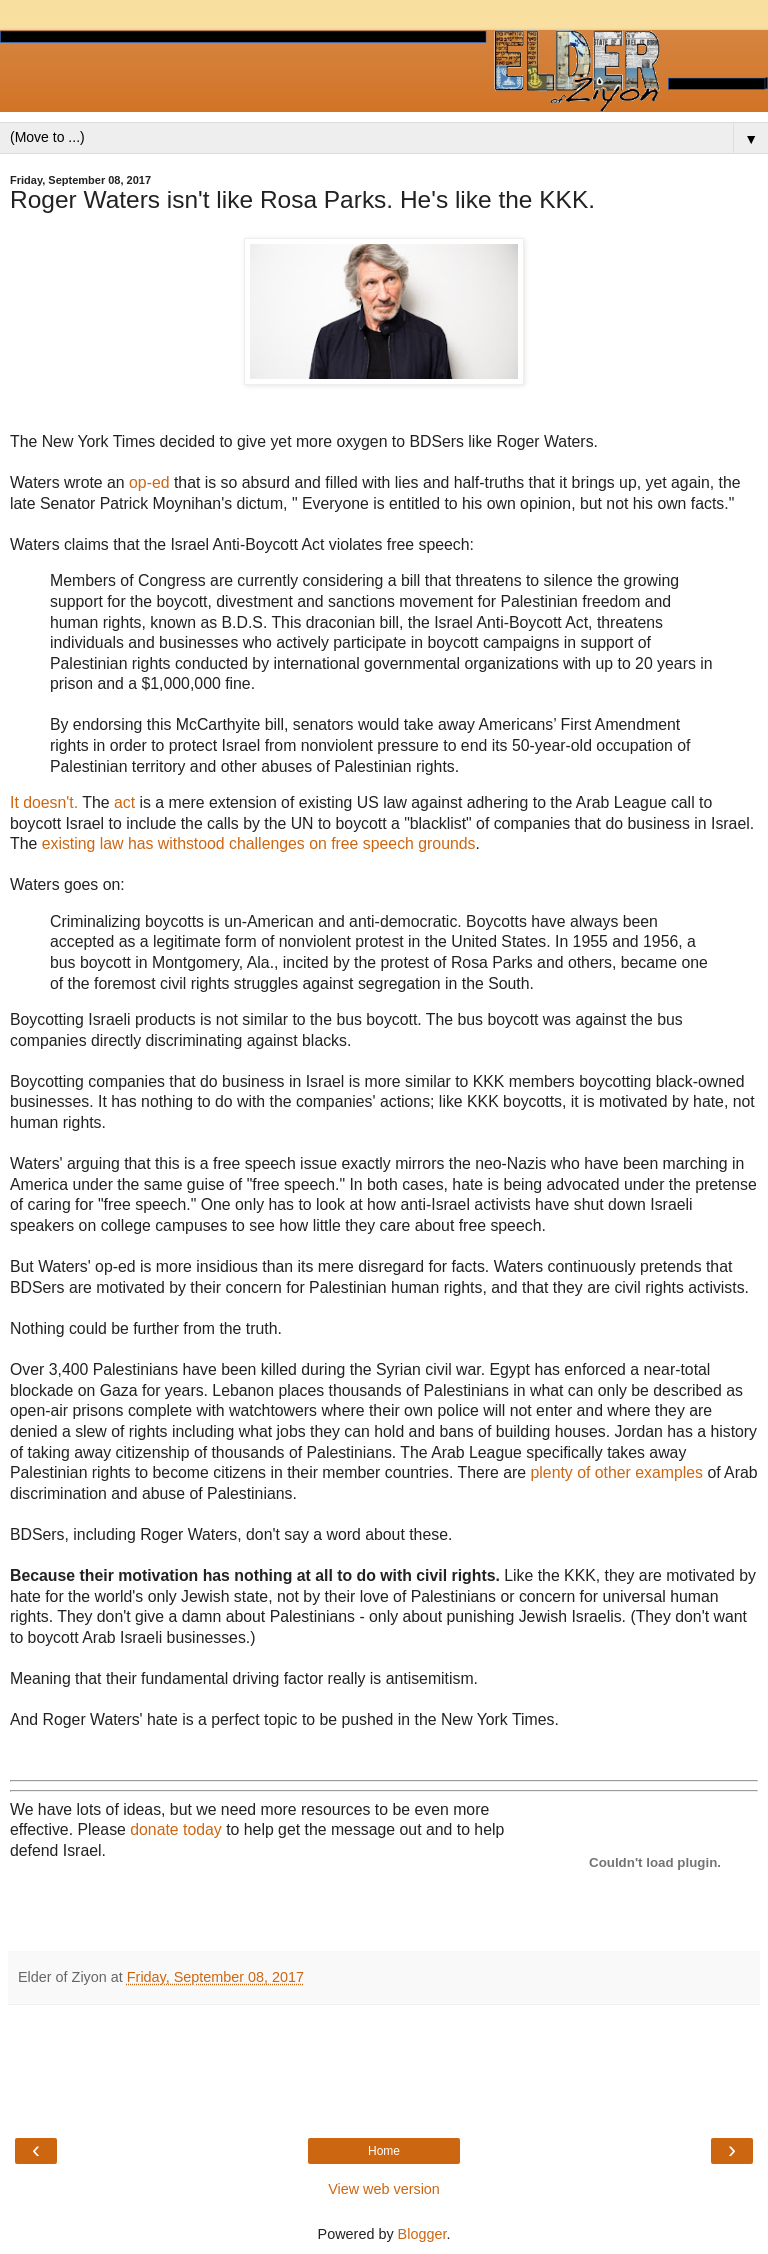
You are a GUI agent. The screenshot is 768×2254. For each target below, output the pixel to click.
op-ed (149, 482)
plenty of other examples (617, 1472)
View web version (384, 2189)
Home (384, 2151)
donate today (176, 1829)
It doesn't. (44, 802)
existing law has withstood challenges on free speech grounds (256, 843)
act (127, 802)
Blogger (422, 2234)
